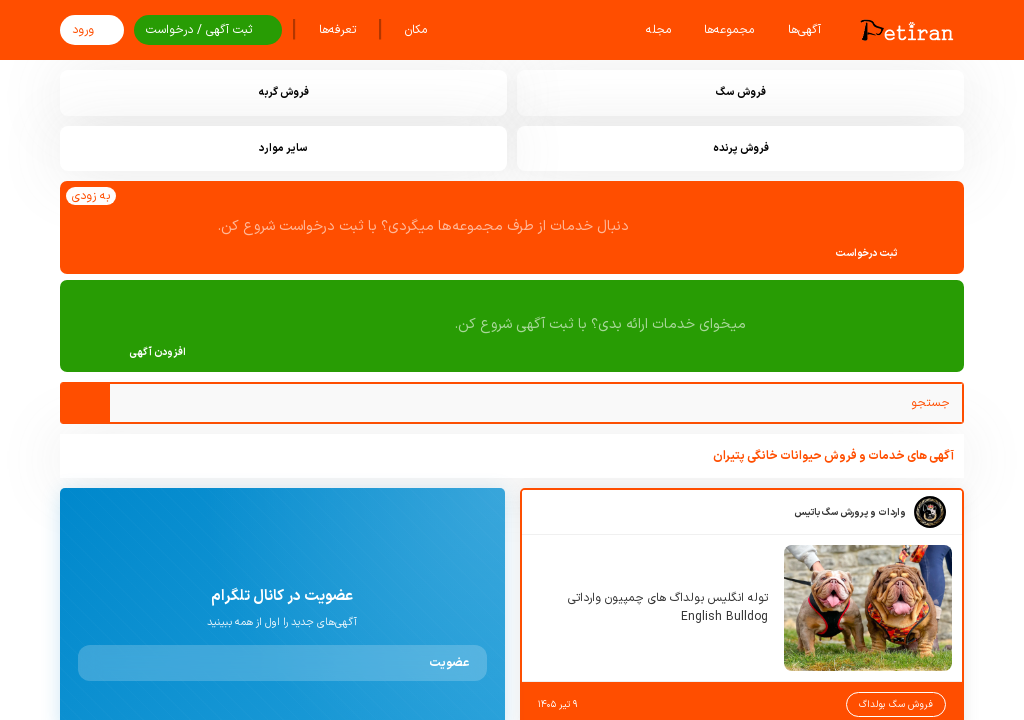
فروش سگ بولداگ (896, 704)
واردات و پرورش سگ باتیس (850, 512)
